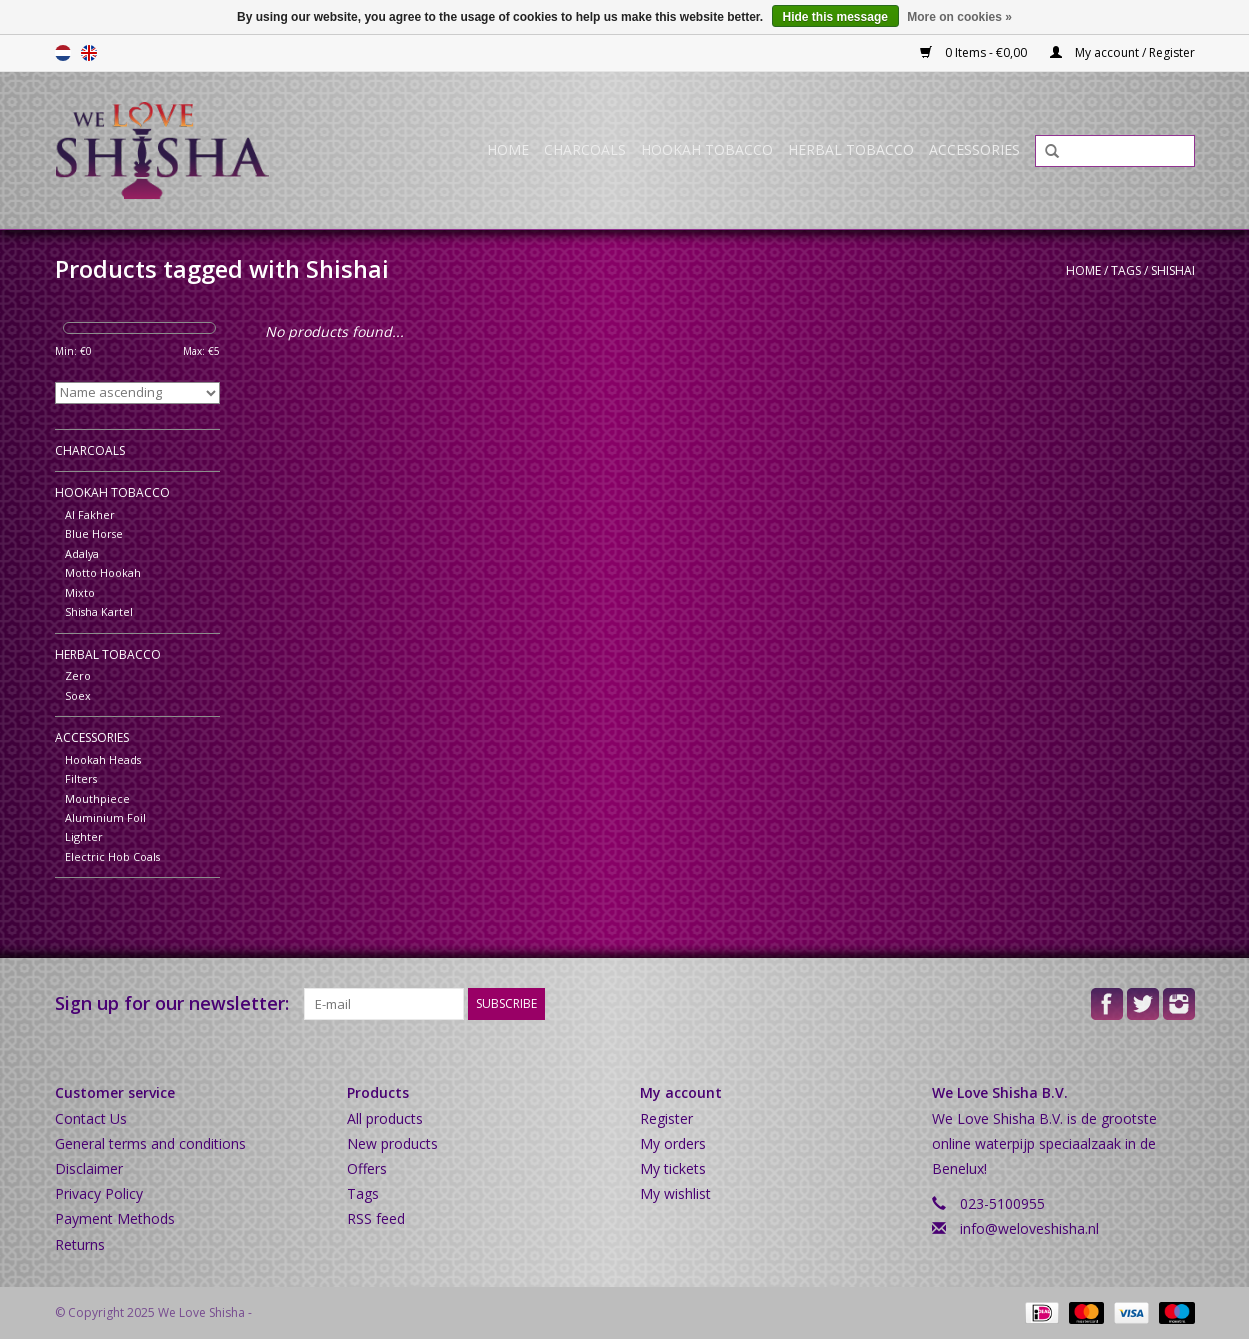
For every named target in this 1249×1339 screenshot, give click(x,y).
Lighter (84, 836)
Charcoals (585, 149)
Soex (78, 695)
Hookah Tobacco (707, 149)
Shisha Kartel (99, 611)
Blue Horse (94, 533)
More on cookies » (959, 17)
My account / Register (1122, 52)
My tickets (673, 1168)
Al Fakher (90, 514)
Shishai (1173, 270)
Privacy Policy (99, 1193)
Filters (81, 778)
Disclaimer (89, 1168)
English (89, 53)
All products (385, 1118)
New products (392, 1143)
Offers (367, 1168)
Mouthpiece (97, 798)
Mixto (80, 592)
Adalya (82, 553)
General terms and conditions (150, 1143)
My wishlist (675, 1193)
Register (666, 1118)
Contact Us (91, 1118)
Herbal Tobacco (851, 149)
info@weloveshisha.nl (1029, 1228)
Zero (78, 675)
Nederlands (63, 53)
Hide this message (835, 17)
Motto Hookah (103, 572)
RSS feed (376, 1218)
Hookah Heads (103, 759)
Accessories (974, 149)
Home (508, 149)
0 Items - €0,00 (975, 52)
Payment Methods (115, 1218)
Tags (1126, 270)
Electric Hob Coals (112, 856)
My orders (673, 1143)
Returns (80, 1244)
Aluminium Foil (105, 817)
